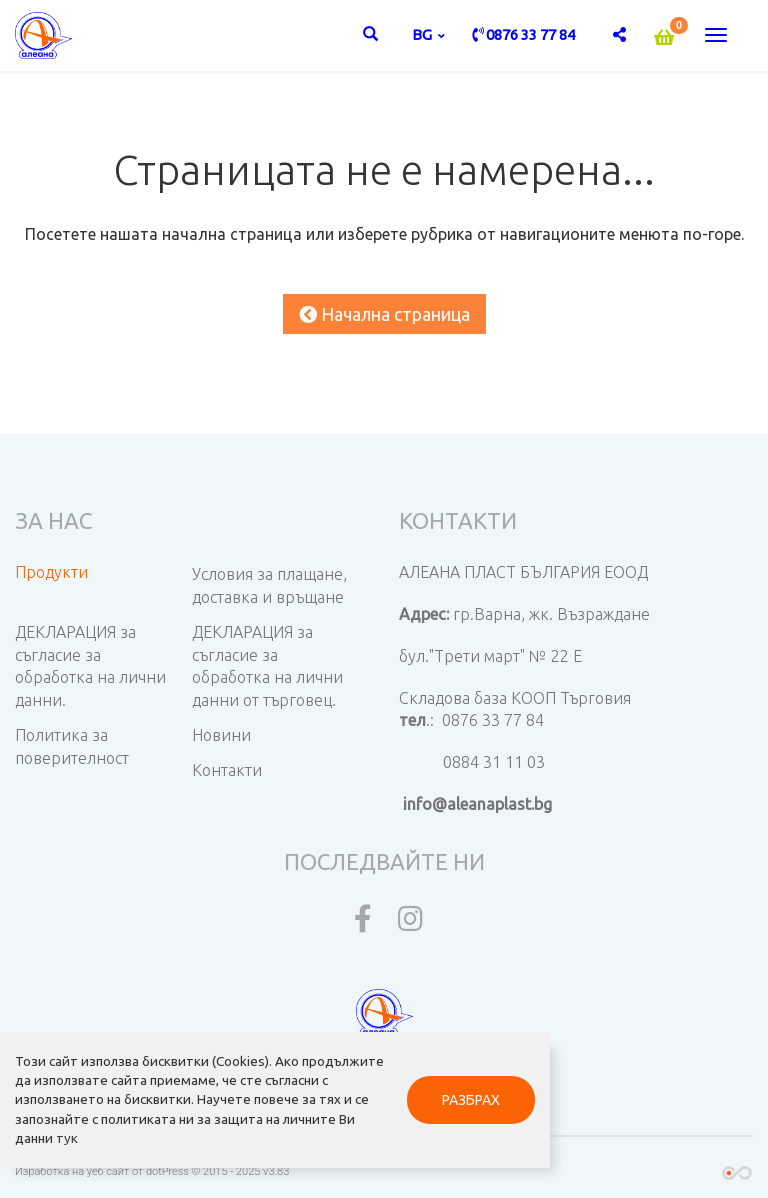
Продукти (51, 572)
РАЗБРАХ (471, 1100)
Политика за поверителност (72, 746)
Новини (221, 735)
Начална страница (384, 314)
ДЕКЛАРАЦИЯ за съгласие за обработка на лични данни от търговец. (267, 666)
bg (423, 34)
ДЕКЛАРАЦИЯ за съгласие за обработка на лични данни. (90, 666)
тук (67, 1138)
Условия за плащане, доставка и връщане (269, 585)
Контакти (227, 770)
